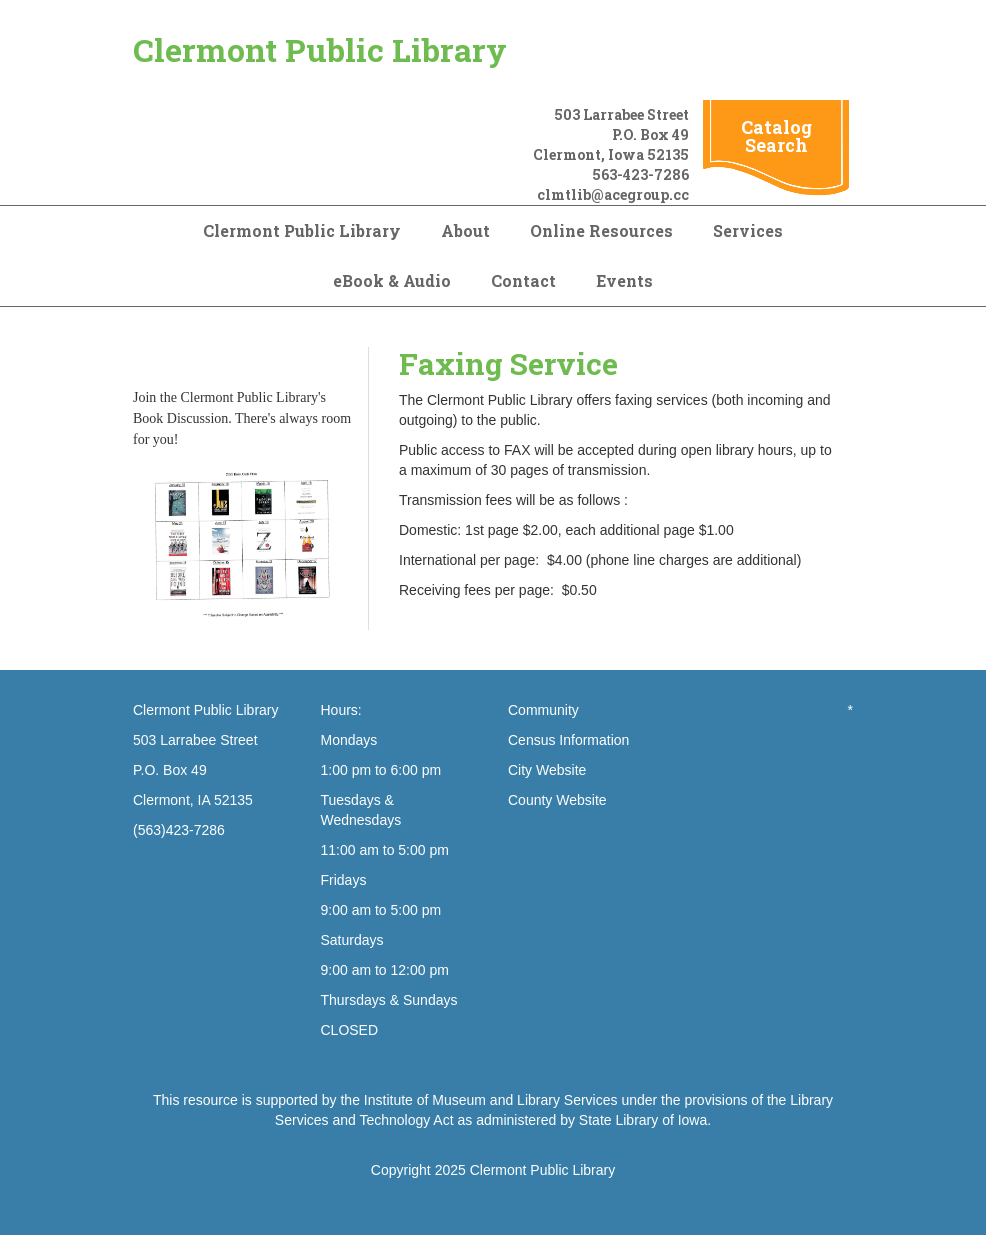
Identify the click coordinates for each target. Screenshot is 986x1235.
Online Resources (601, 230)
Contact (523, 280)
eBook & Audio (392, 280)
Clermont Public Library (320, 49)
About (465, 230)
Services (748, 230)
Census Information (568, 740)
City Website (547, 770)
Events (624, 280)
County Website (557, 800)
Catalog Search (776, 136)
